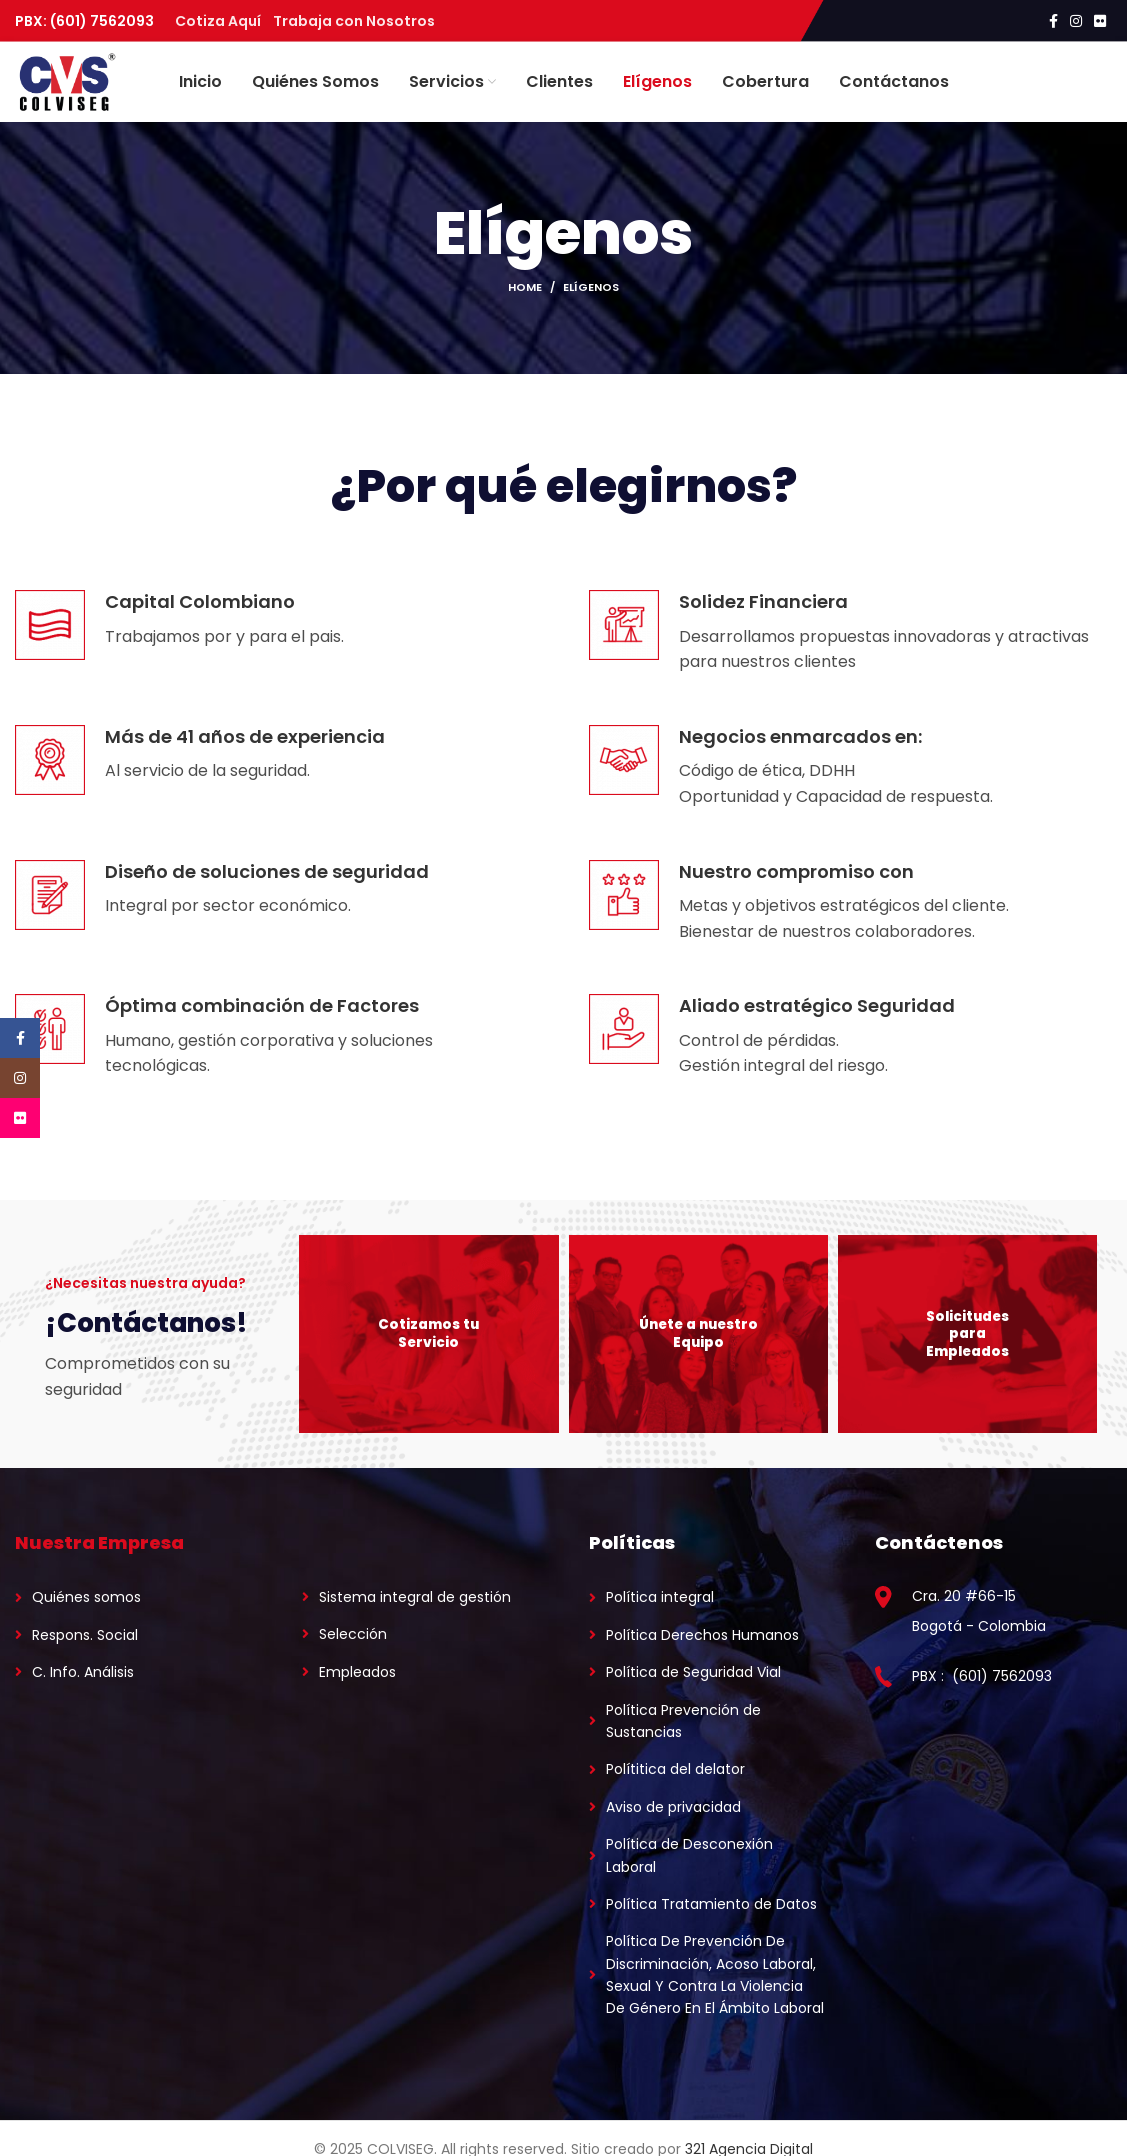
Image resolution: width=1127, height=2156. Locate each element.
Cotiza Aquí (224, 21)
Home (525, 287)
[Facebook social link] (1053, 21)
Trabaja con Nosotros (354, 21)
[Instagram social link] (1076, 21)
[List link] (133, 1597)
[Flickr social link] (1100, 21)
